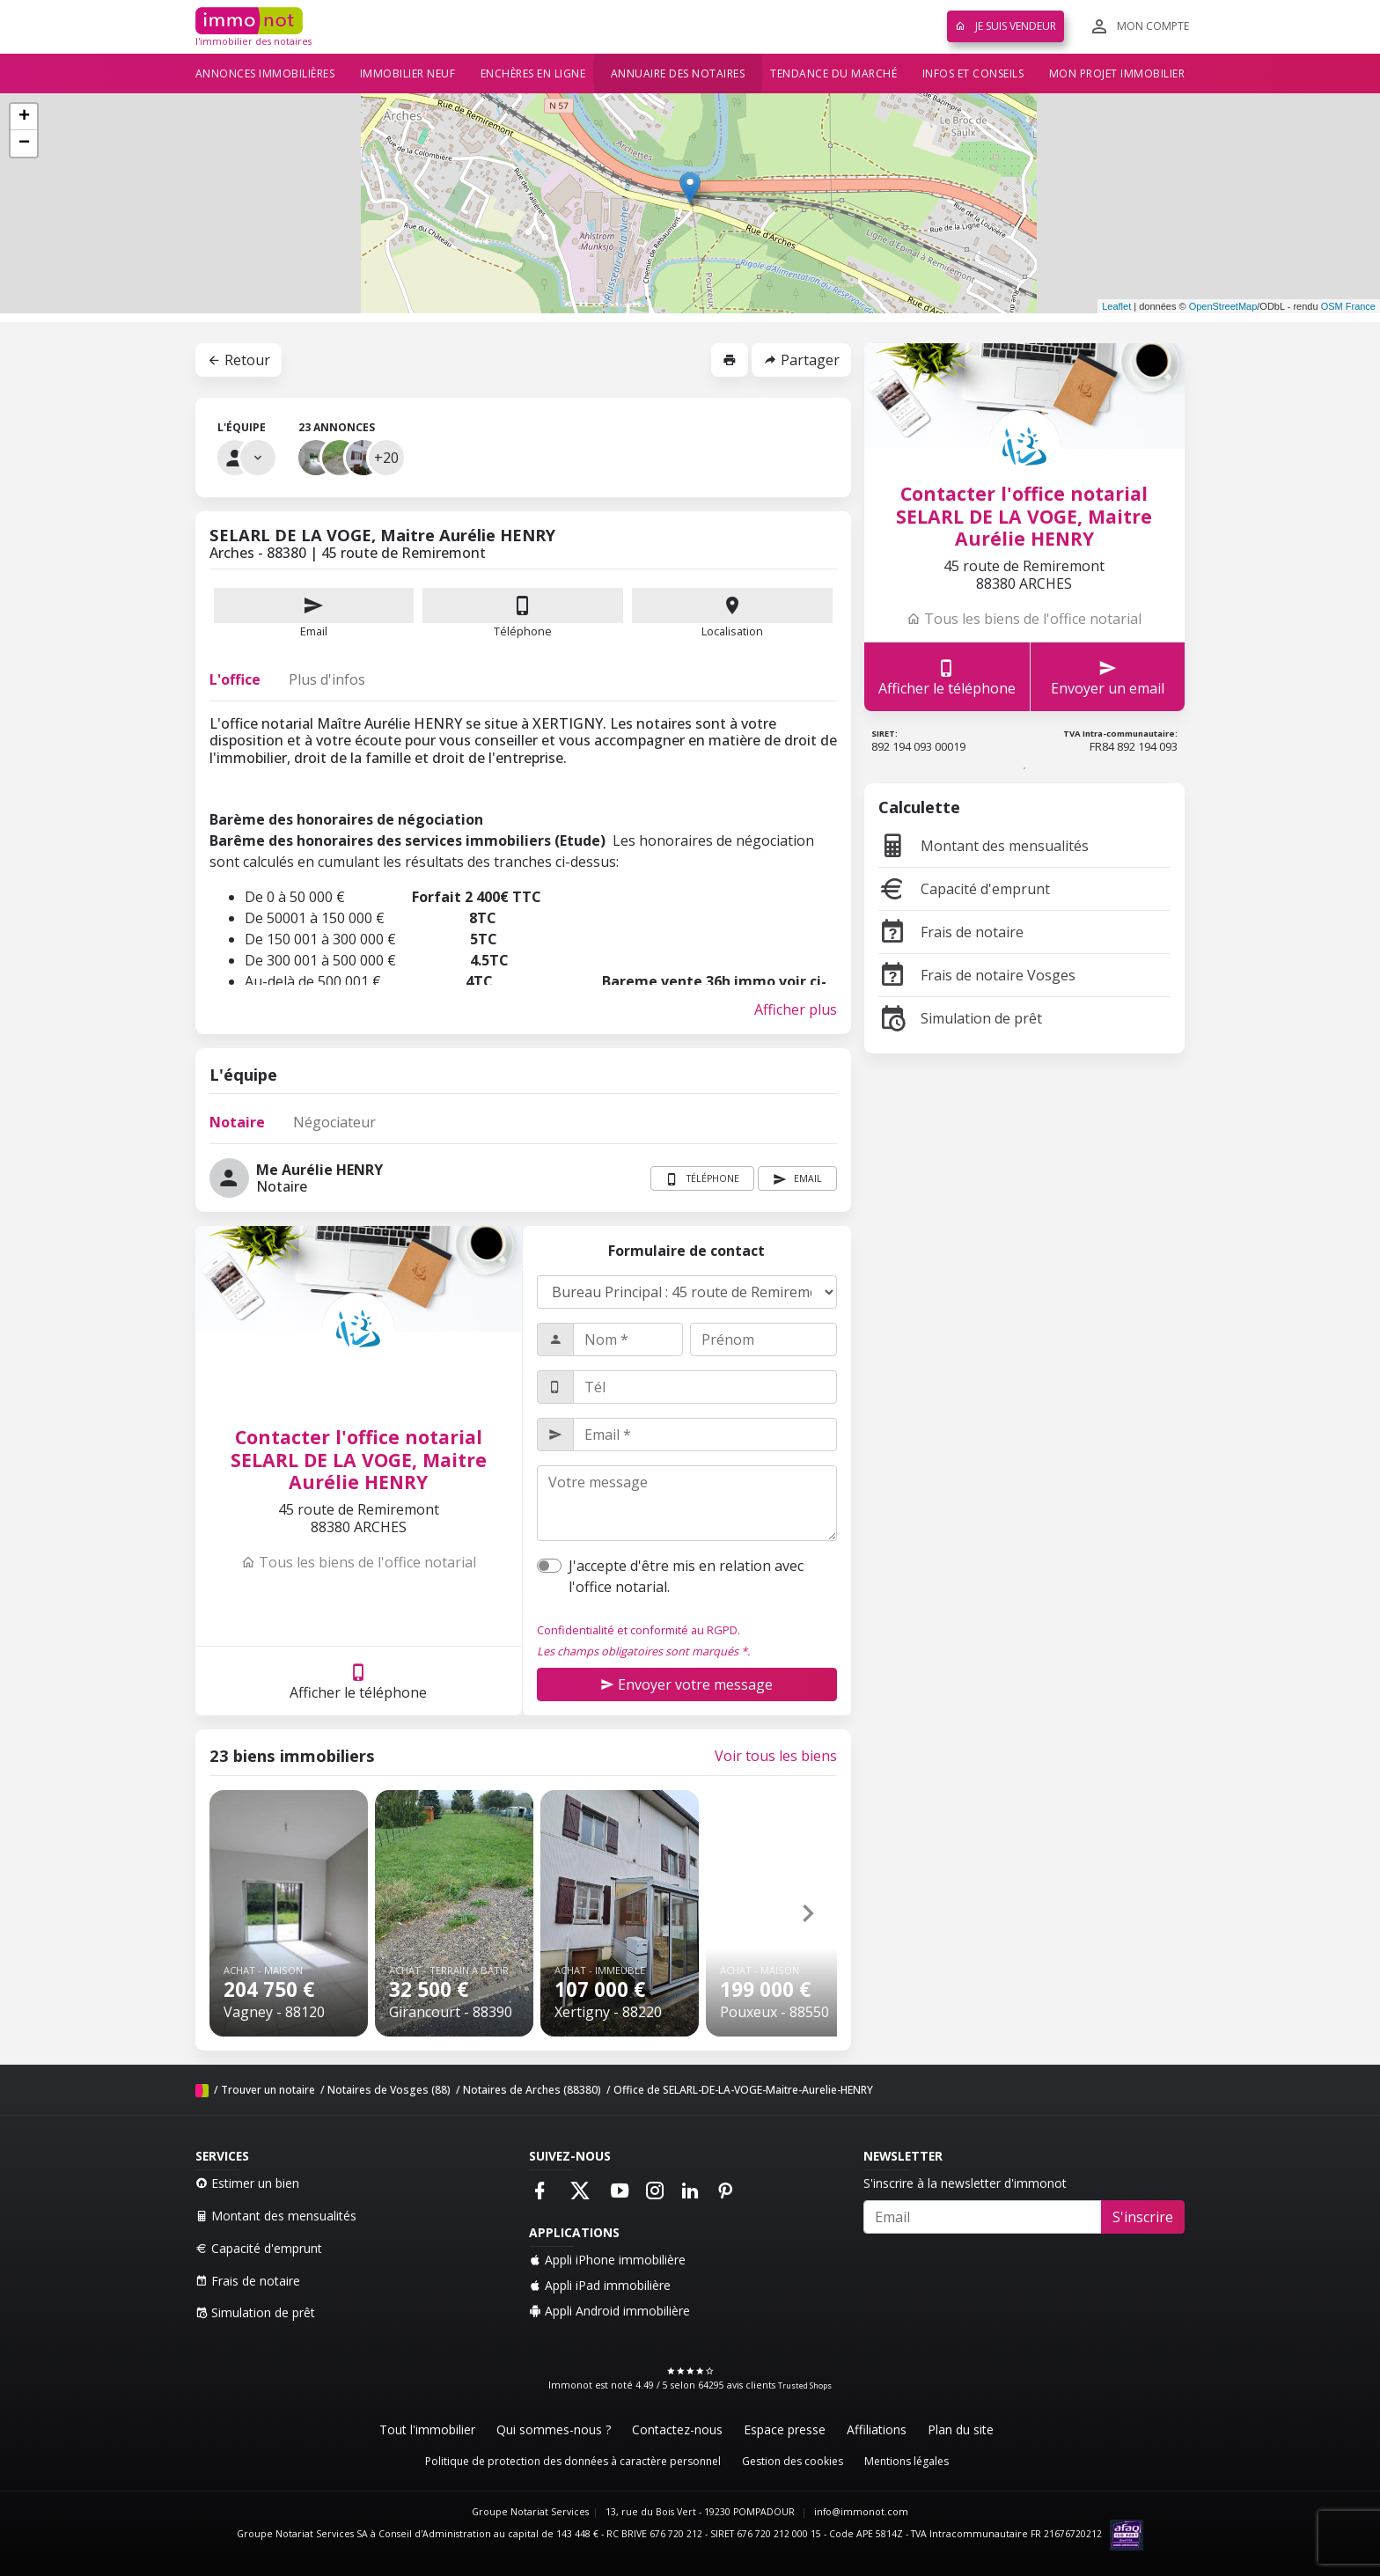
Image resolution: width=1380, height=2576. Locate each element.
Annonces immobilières (265, 73)
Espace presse (785, 2429)
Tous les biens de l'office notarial (358, 1562)
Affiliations (877, 2429)
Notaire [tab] (237, 1122)
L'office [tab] (235, 679)
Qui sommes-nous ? (553, 2429)
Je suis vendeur (1005, 25)
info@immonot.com (861, 2512)
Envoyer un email (1107, 677)
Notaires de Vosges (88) (389, 2089)
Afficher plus (795, 1009)
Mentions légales (906, 2461)
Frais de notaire (951, 932)
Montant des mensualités (983, 846)
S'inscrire (1142, 2217)
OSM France (1348, 306)
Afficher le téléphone (358, 1681)
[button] (808, 1913)
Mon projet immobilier (1117, 73)
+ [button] (24, 117)
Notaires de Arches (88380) (532, 2089)
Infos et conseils (973, 73)
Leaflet (1116, 306)
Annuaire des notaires (678, 73)
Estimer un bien (247, 2183)
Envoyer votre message (686, 1684)
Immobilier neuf (408, 73)
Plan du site (961, 2429)
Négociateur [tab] (334, 1122)
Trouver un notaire (268, 2089)
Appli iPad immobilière (600, 2285)
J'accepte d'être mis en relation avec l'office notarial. (686, 1576)
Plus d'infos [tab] (327, 679)
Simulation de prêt (960, 1018)
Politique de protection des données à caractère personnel (573, 2461)
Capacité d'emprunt (964, 889)
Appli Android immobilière (609, 2310)
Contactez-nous (677, 2429)
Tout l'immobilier (427, 2429)
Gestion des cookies (792, 2461)
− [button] (24, 143)
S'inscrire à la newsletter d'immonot (965, 2183)
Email (314, 613)
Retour (238, 360)
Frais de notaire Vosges (976, 975)
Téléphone (523, 631)
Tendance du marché (833, 73)
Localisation (732, 613)
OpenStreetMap (1223, 306)
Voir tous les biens (776, 1755)
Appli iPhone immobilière (607, 2259)
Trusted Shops (805, 2385)
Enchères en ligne (533, 73)
